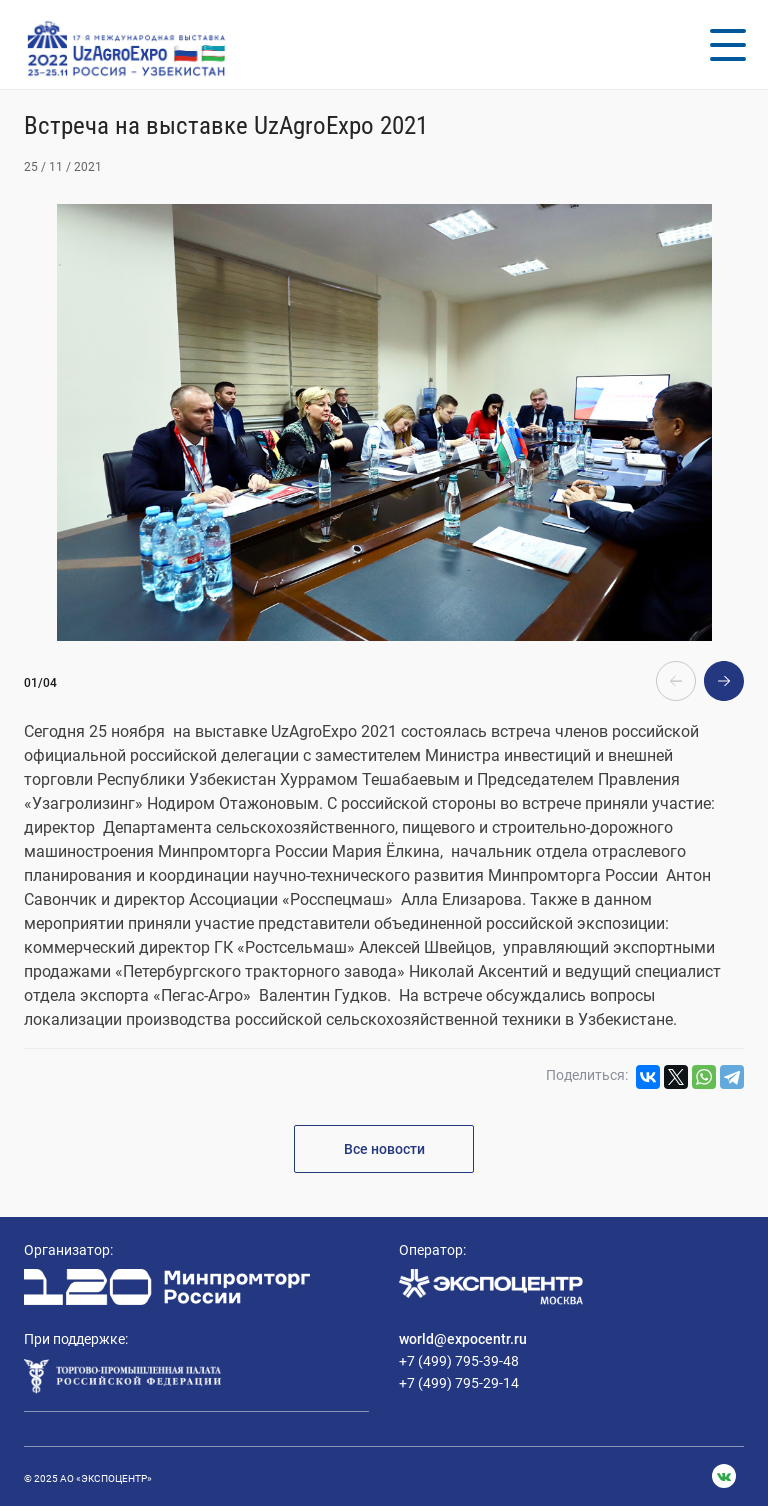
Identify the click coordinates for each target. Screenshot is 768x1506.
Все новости (384, 1149)
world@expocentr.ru (463, 1339)
